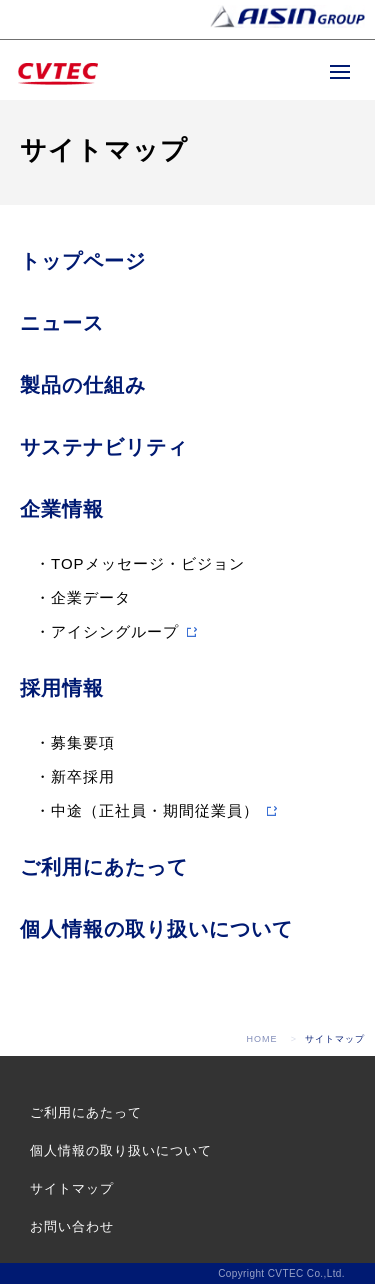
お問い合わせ (72, 1226)
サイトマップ (72, 1188)
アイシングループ (115, 631)
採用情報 (62, 688)
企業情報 (62, 509)
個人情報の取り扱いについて (156, 929)
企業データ (91, 597)
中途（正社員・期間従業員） (155, 810)
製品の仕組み (83, 385)
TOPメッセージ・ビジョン (148, 563)
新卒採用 (83, 776)
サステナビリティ (104, 447)
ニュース (62, 323)
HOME (262, 1039)
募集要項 (83, 742)
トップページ (83, 261)
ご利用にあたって (104, 867)
